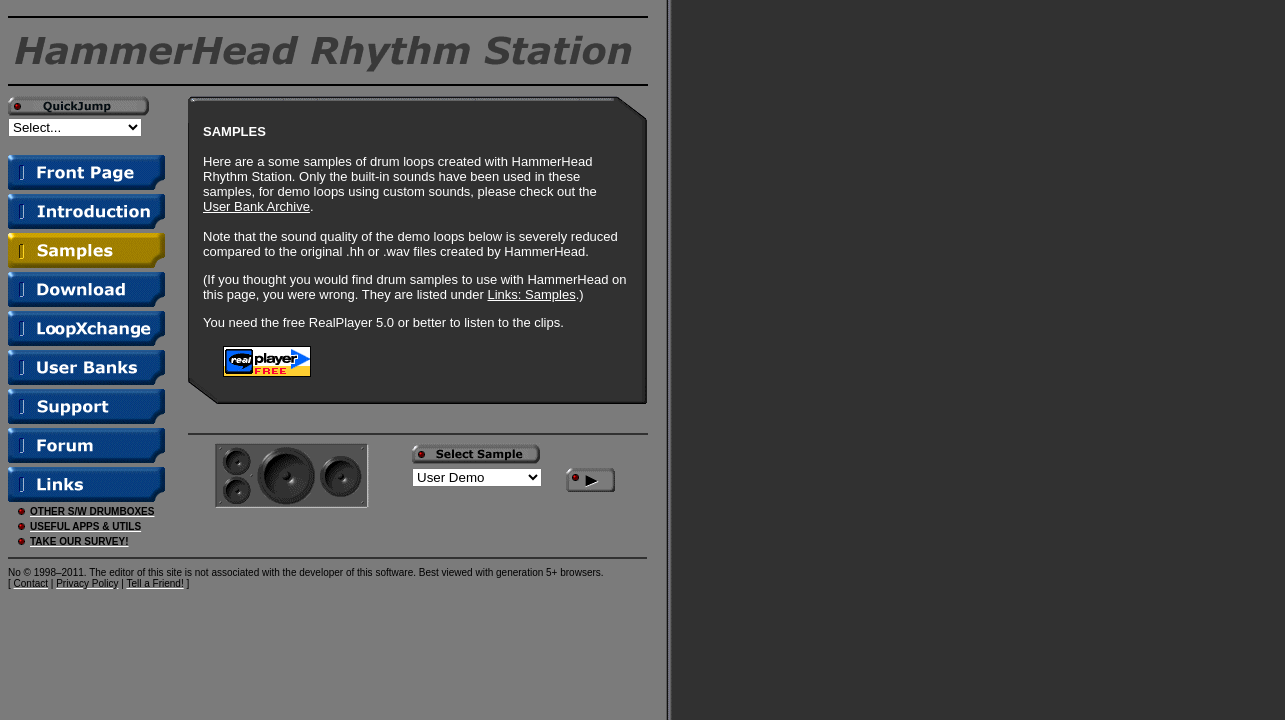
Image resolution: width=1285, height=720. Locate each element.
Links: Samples (531, 294)
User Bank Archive (256, 206)
